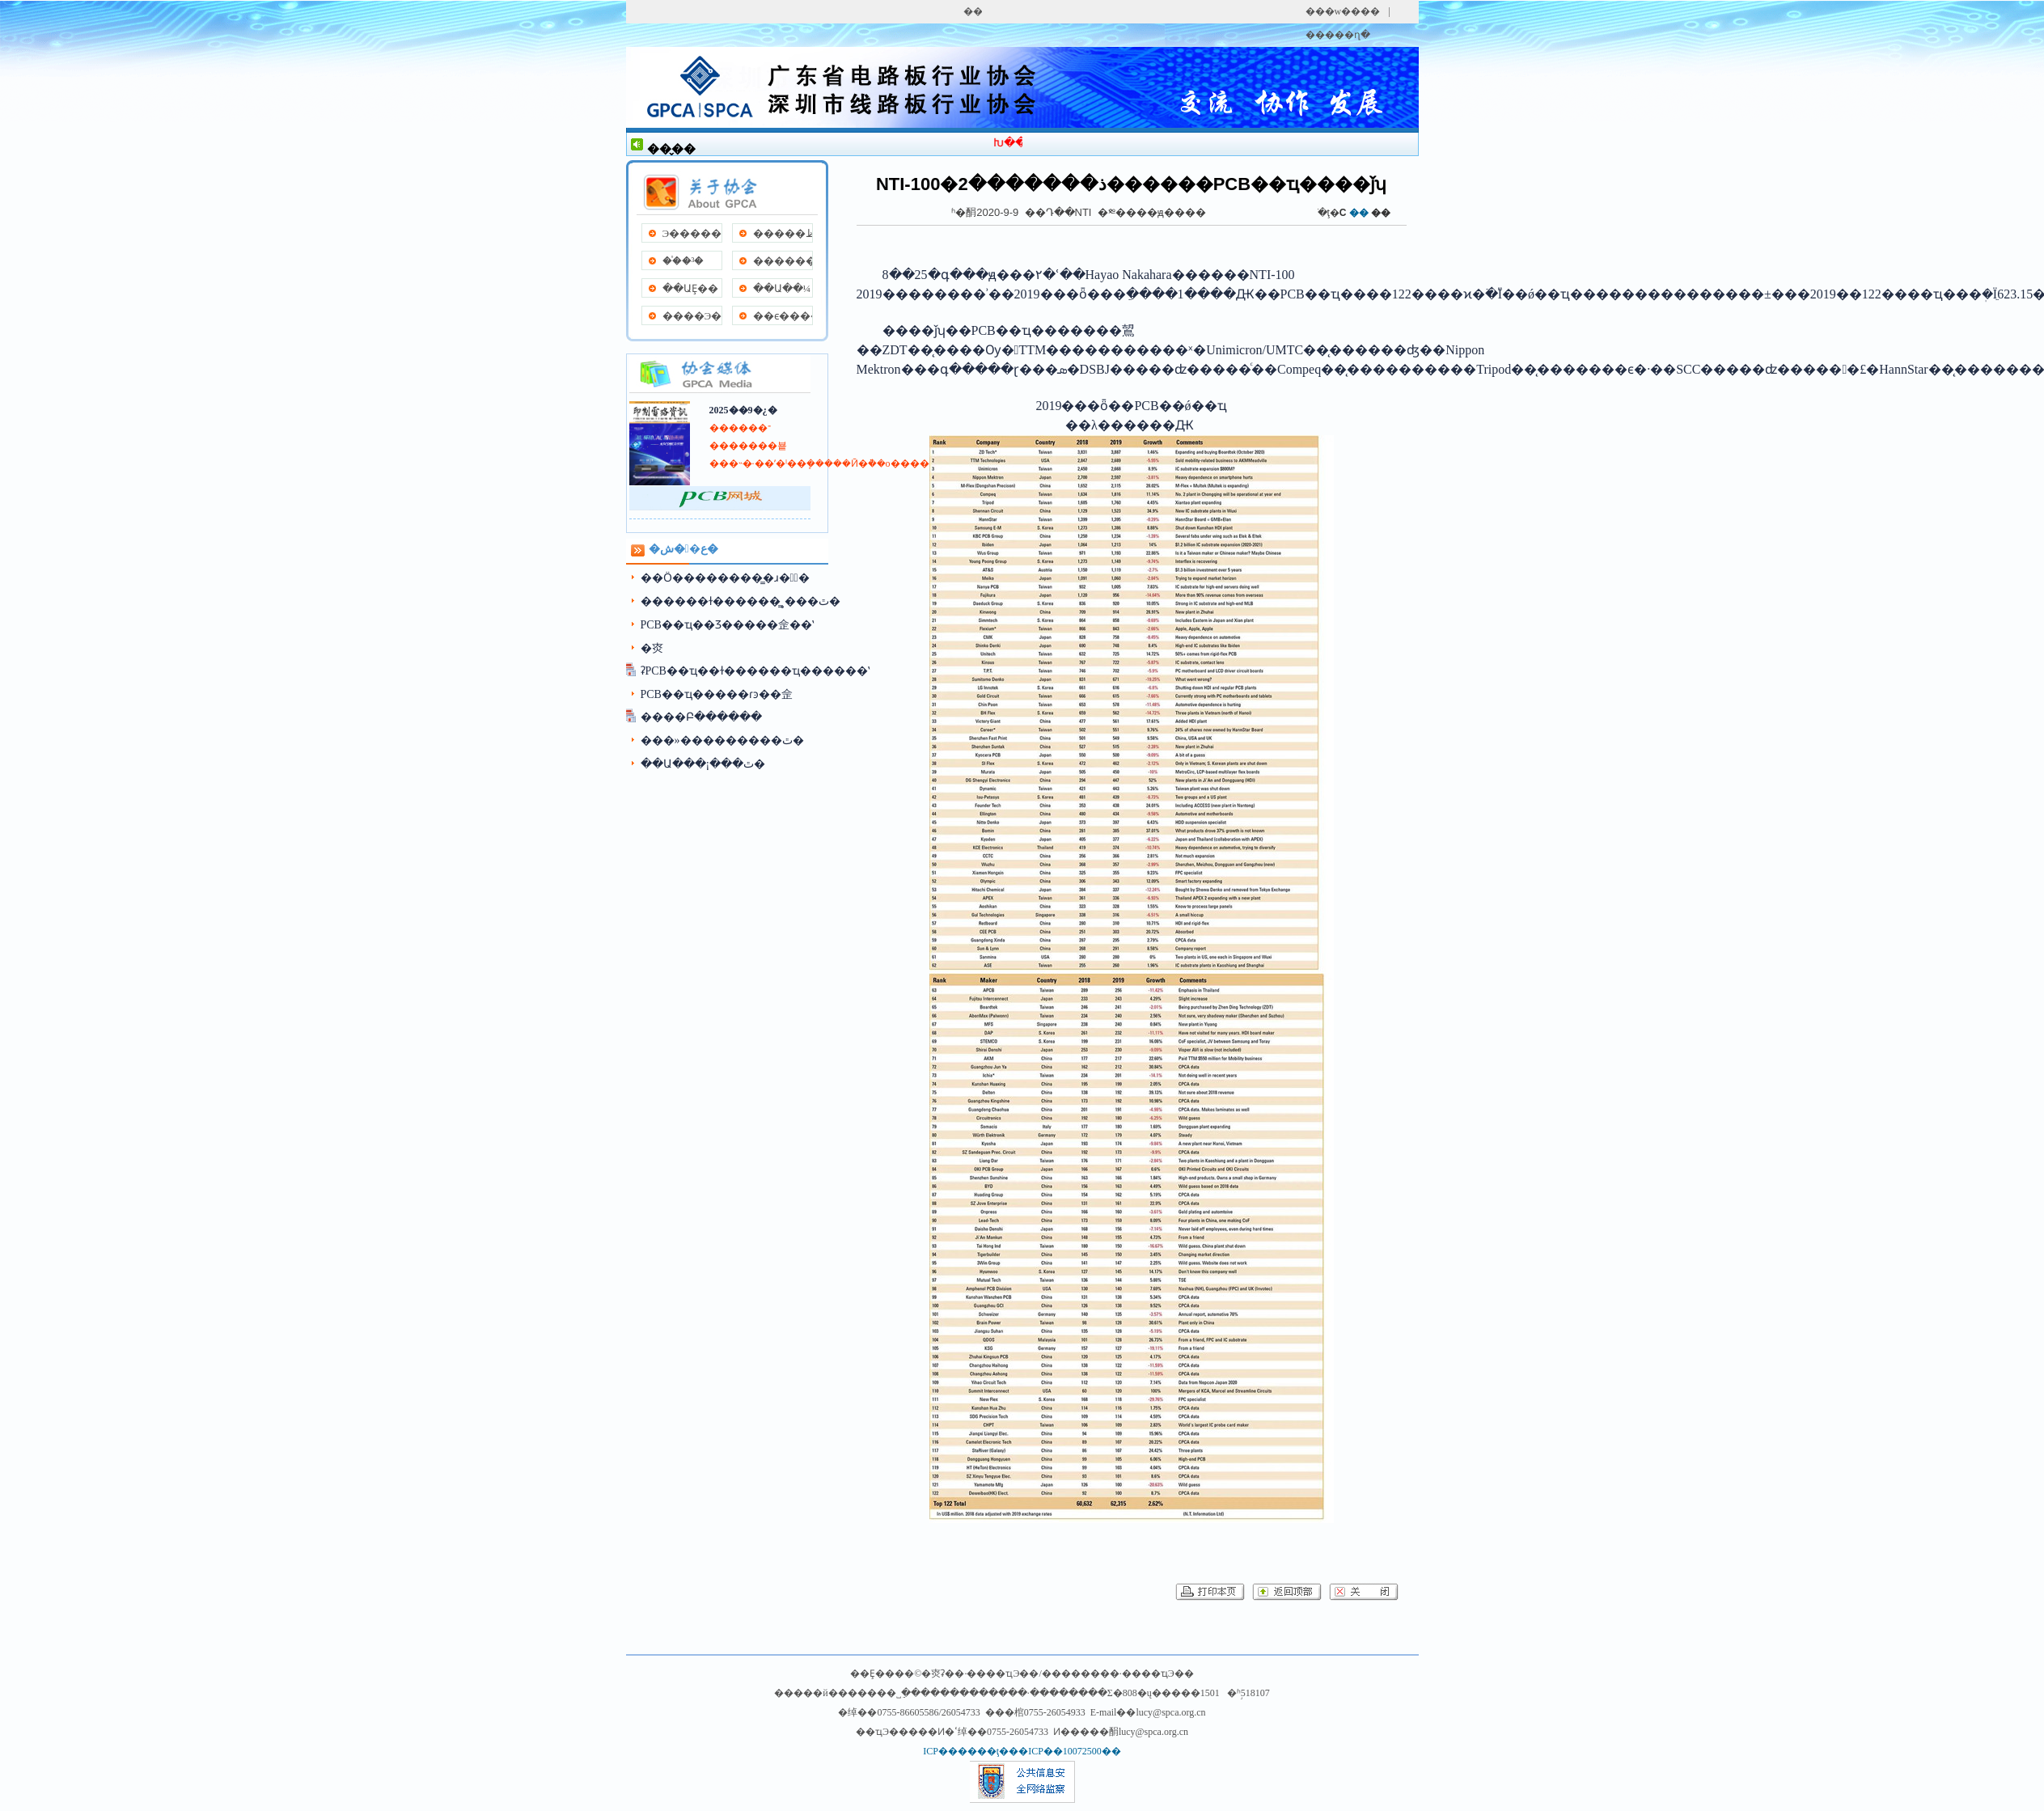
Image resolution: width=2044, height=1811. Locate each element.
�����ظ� (782, 233)
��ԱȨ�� (690, 288)
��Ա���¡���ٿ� (703, 764)
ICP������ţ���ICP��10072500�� (1022, 1751)
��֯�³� (683, 261)
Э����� (692, 233)
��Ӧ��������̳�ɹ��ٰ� (725, 578)
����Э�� (692, 316)
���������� (782, 261)
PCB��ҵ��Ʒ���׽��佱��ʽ (727, 625)
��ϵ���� (782, 316)
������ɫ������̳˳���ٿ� (740, 601)
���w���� (1343, 11)
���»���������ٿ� (722, 740)
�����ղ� (1338, 34)
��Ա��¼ (782, 288)
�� (1380, 212)
